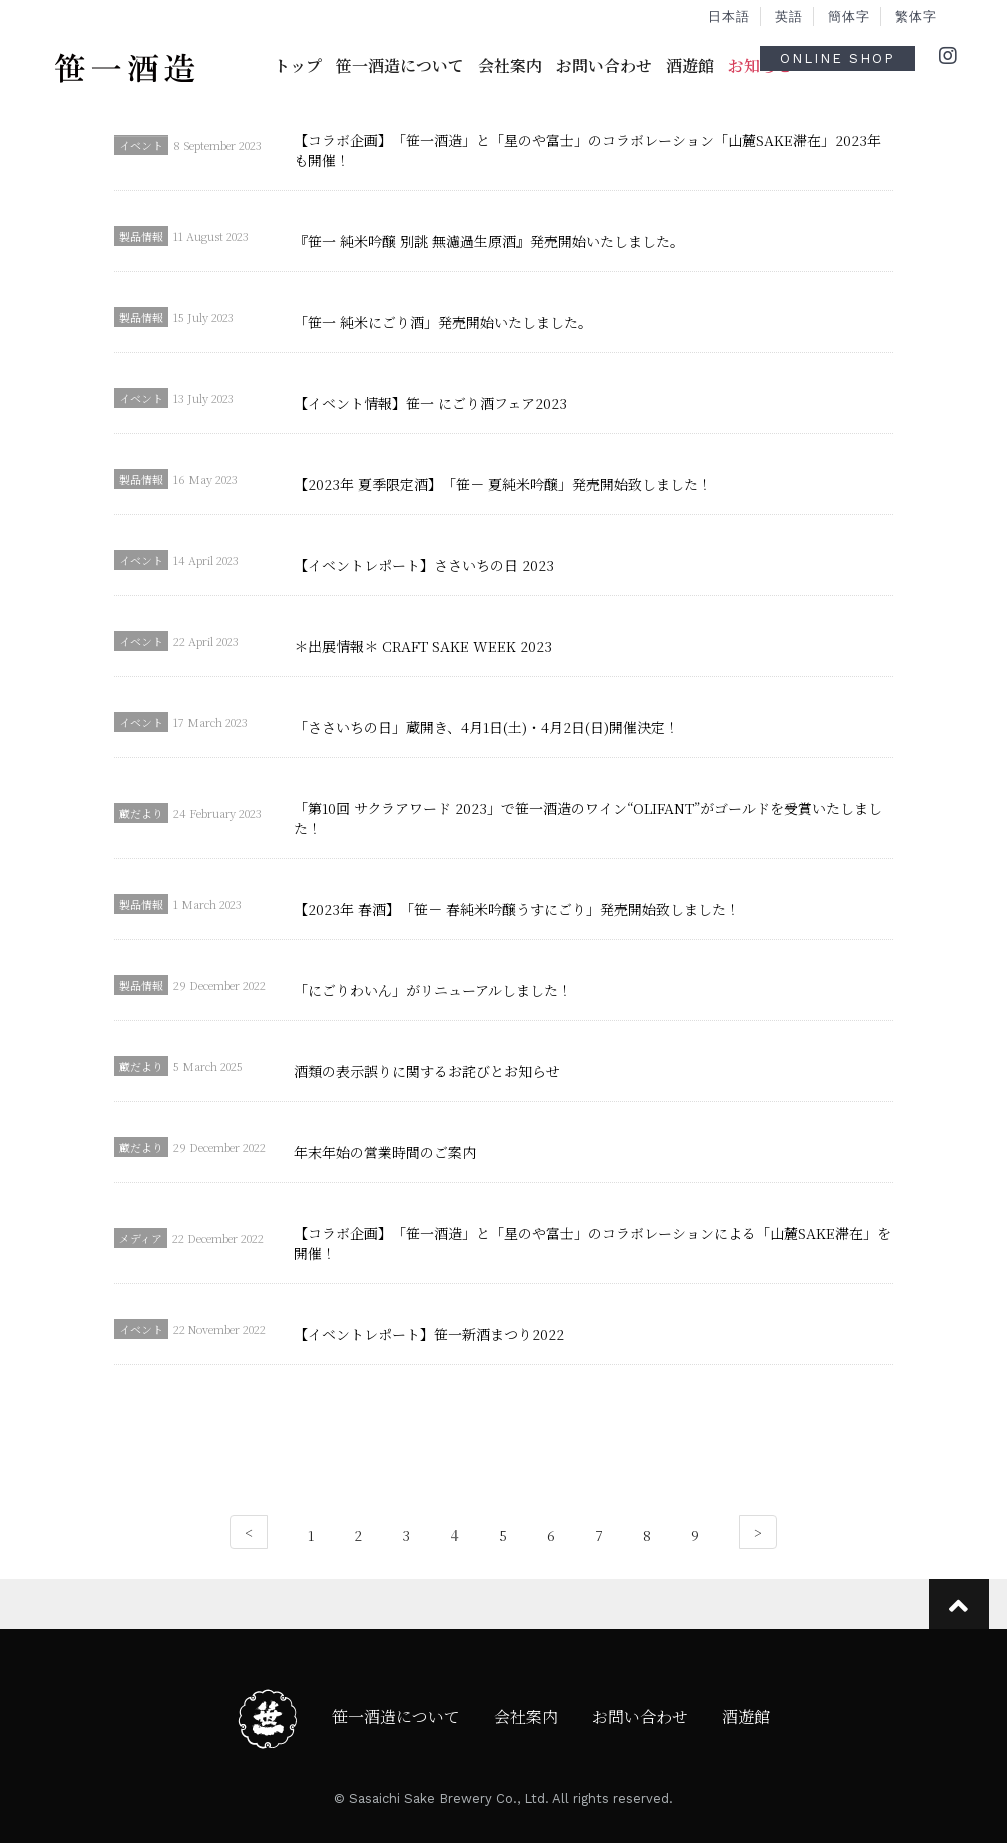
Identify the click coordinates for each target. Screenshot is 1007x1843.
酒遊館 (690, 65)
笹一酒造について (400, 65)
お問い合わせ (604, 65)
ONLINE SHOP (837, 58)
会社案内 (510, 65)
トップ (298, 65)
